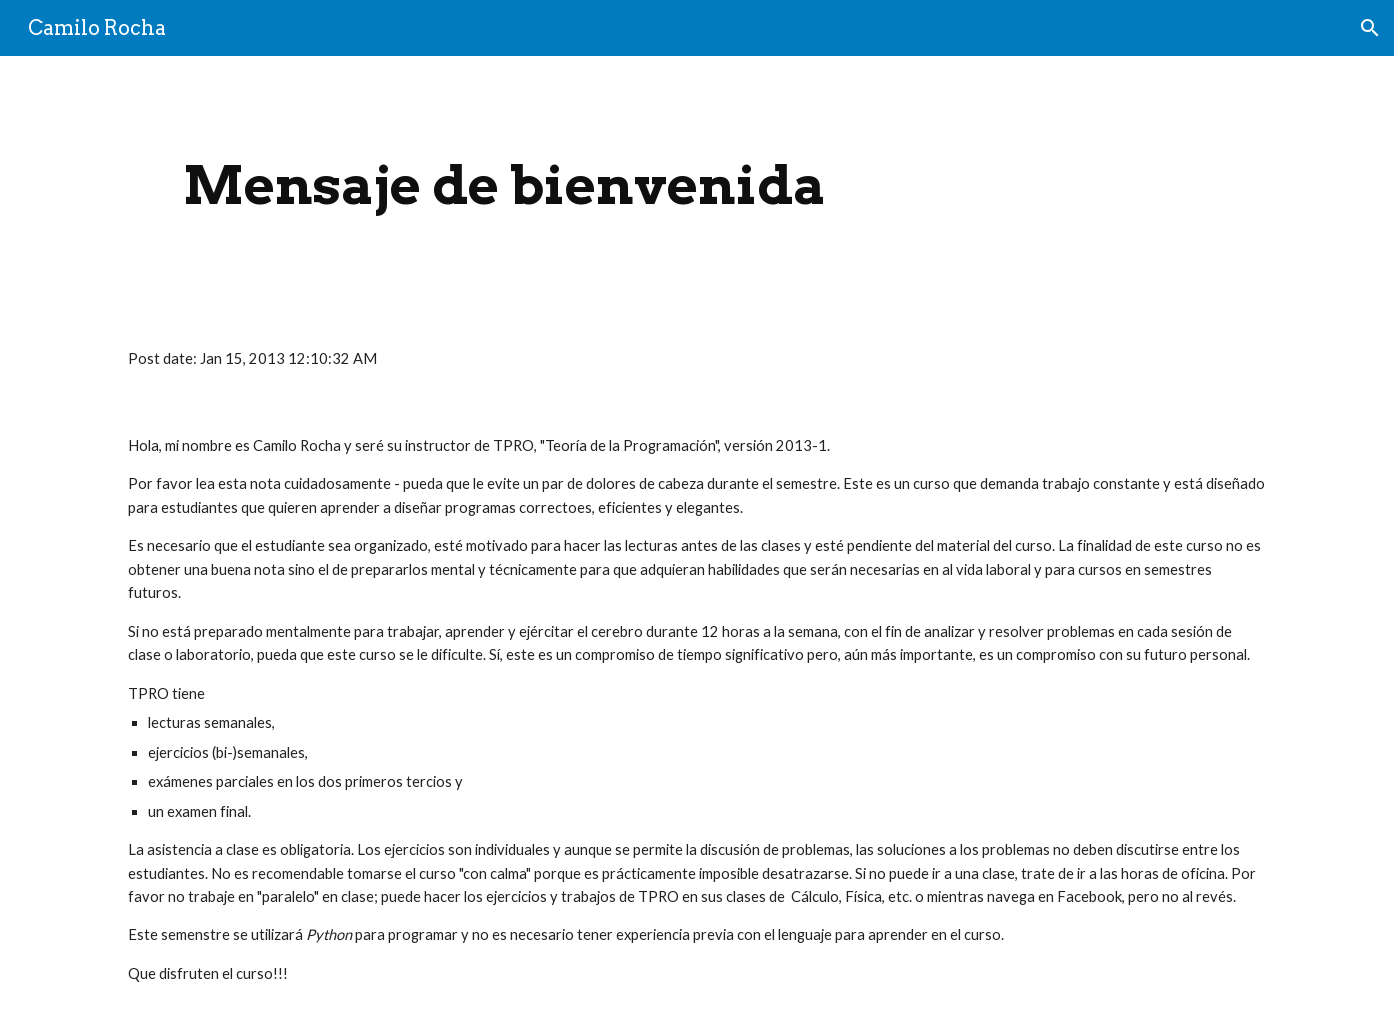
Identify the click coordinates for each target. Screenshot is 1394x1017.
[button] (1370, 28)
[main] (505, 185)
